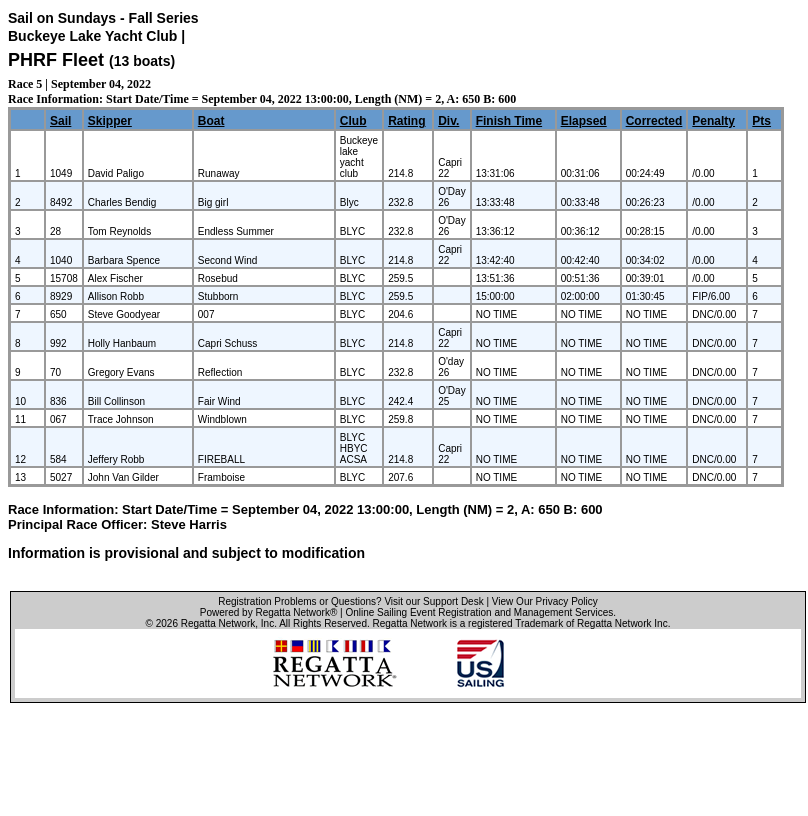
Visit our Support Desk (433, 601)
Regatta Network (218, 623)
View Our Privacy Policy (545, 601)
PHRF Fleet (56, 60)
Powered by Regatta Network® (268, 612)
